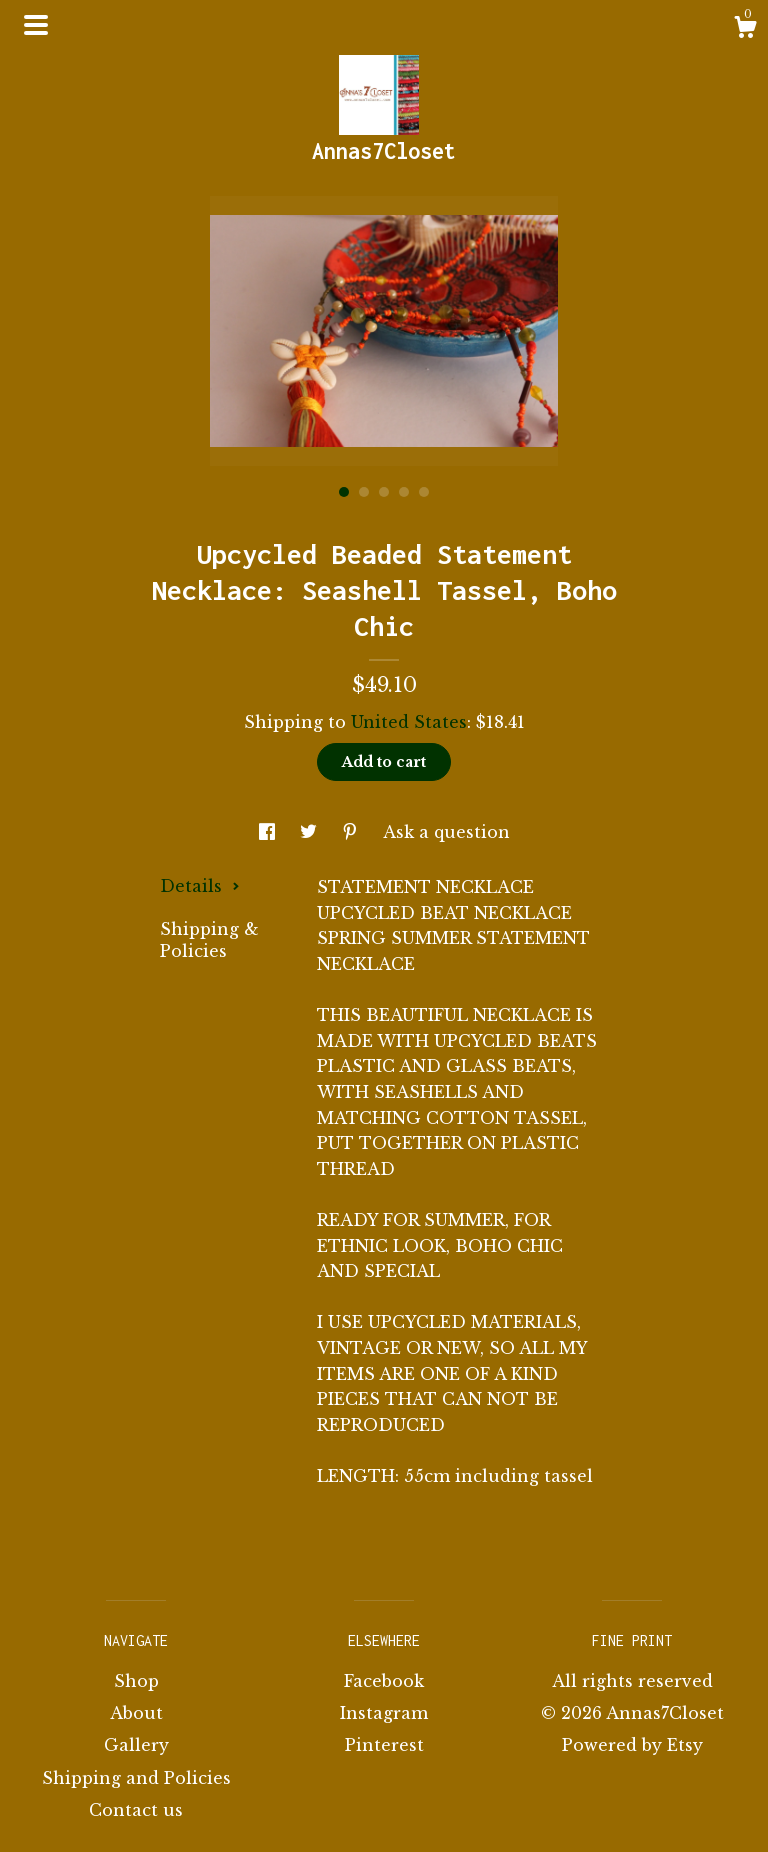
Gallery (136, 1745)
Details (200, 886)
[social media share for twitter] (311, 832)
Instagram (384, 1713)
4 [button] (404, 492)
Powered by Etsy (632, 1745)
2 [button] (364, 492)
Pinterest (384, 1745)
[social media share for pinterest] (352, 832)
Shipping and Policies (136, 1778)
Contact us (136, 1810)
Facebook (384, 1681)
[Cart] (745, 30)
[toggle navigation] (36, 25)
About (136, 1713)
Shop (136, 1681)
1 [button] (344, 492)
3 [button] (384, 492)
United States (409, 722)
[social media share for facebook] (269, 832)
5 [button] (424, 492)
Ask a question (446, 832)
